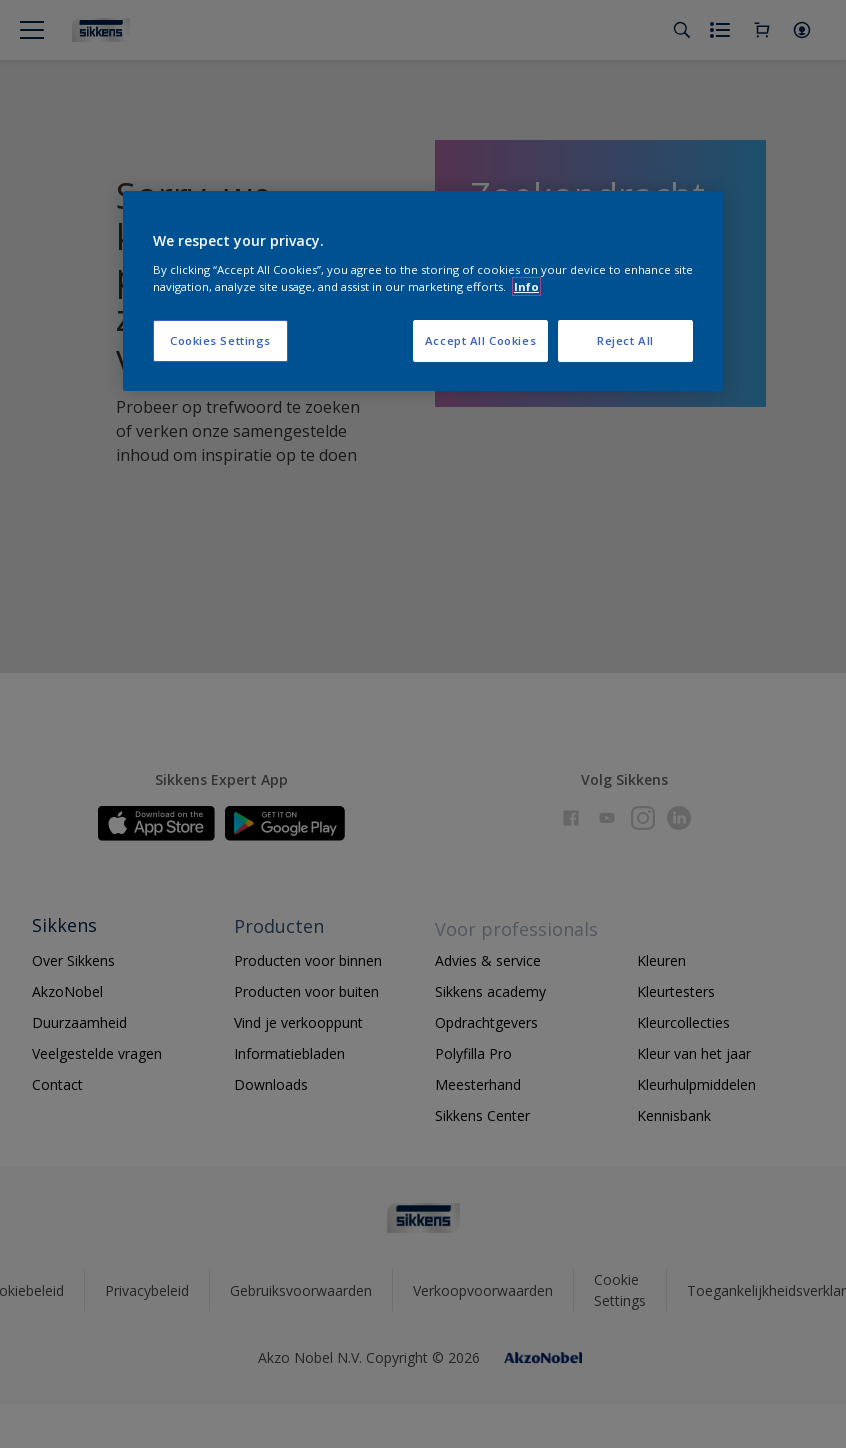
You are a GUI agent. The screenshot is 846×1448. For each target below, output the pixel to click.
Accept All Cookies (480, 340)
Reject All (625, 340)
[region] (423, 291)
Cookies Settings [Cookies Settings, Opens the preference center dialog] (220, 340)
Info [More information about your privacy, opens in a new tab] (526, 286)
